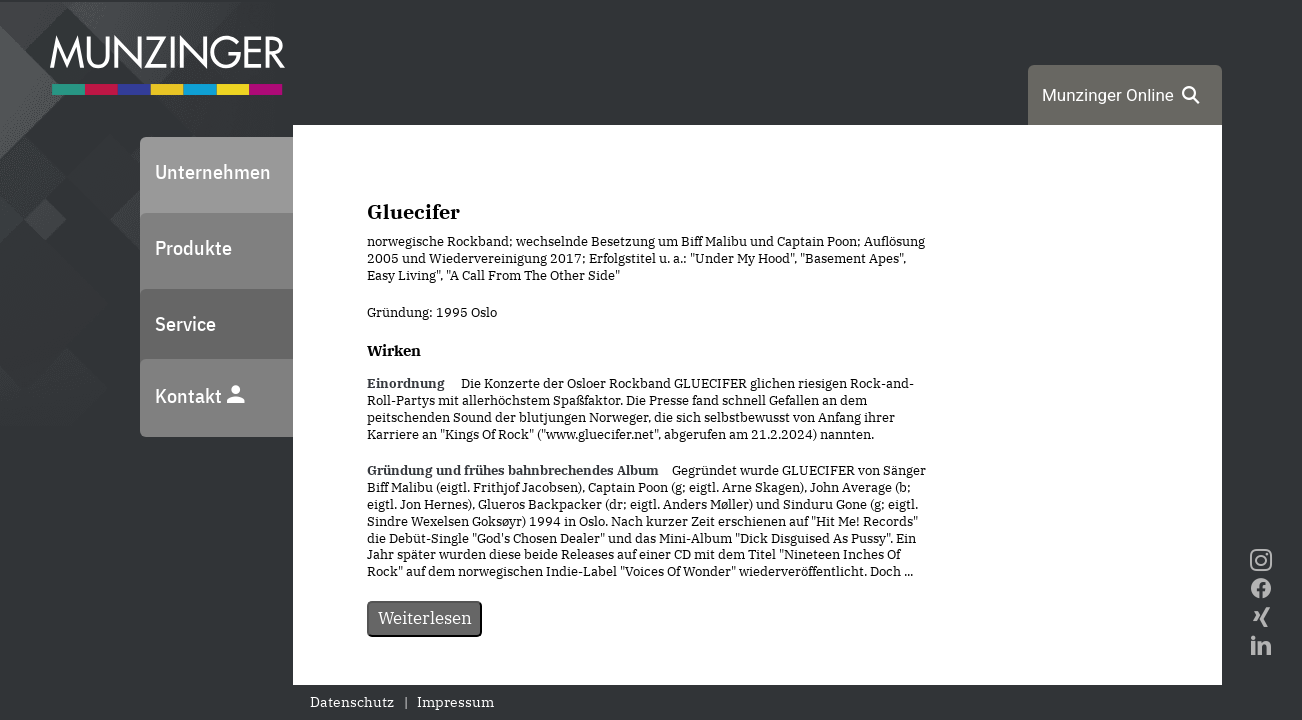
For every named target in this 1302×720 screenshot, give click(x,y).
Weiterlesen (425, 618)
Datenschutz (352, 702)
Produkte (193, 247)
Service (185, 323)
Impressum (455, 702)
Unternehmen (213, 171)
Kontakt (200, 395)
